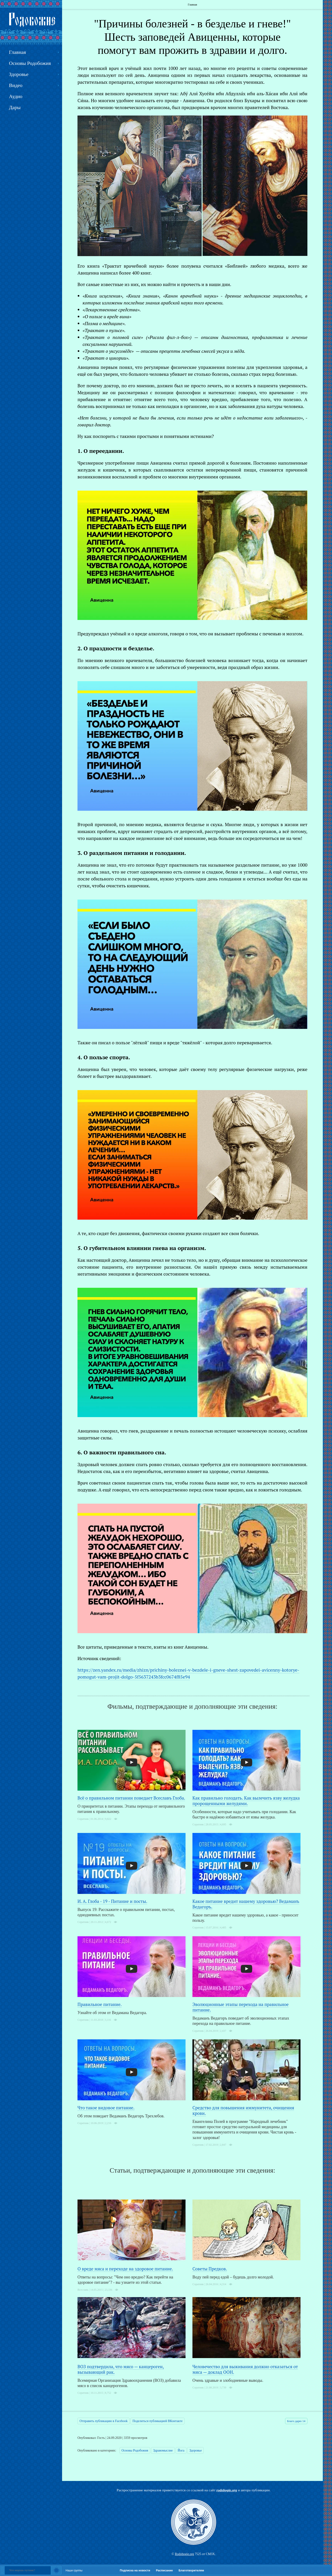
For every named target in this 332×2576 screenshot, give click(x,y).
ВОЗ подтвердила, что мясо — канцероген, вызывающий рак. (120, 2369)
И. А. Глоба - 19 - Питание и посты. (112, 1901)
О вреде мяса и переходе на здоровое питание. (125, 2269)
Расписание (164, 2570)
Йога (181, 2450)
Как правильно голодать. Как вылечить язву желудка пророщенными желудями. (246, 1800)
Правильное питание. (99, 2004)
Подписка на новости (135, 2570)
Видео (15, 85)
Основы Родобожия (135, 2450)
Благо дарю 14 (296, 2421)
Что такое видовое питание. (106, 2107)
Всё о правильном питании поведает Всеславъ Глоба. (131, 1798)
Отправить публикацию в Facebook (104, 2421)
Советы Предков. (209, 2269)
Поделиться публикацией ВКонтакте (157, 2421)
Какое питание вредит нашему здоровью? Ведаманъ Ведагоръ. (245, 1904)
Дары (15, 107)
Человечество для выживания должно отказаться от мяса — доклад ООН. (245, 2369)
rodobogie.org (226, 2490)
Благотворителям (191, 2570)
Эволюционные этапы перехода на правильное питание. (240, 2007)
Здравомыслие (163, 2450)
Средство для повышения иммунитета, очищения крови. (243, 2110)
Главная (192, 4)
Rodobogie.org (184, 2554)
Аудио (15, 96)
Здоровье (195, 2450)
